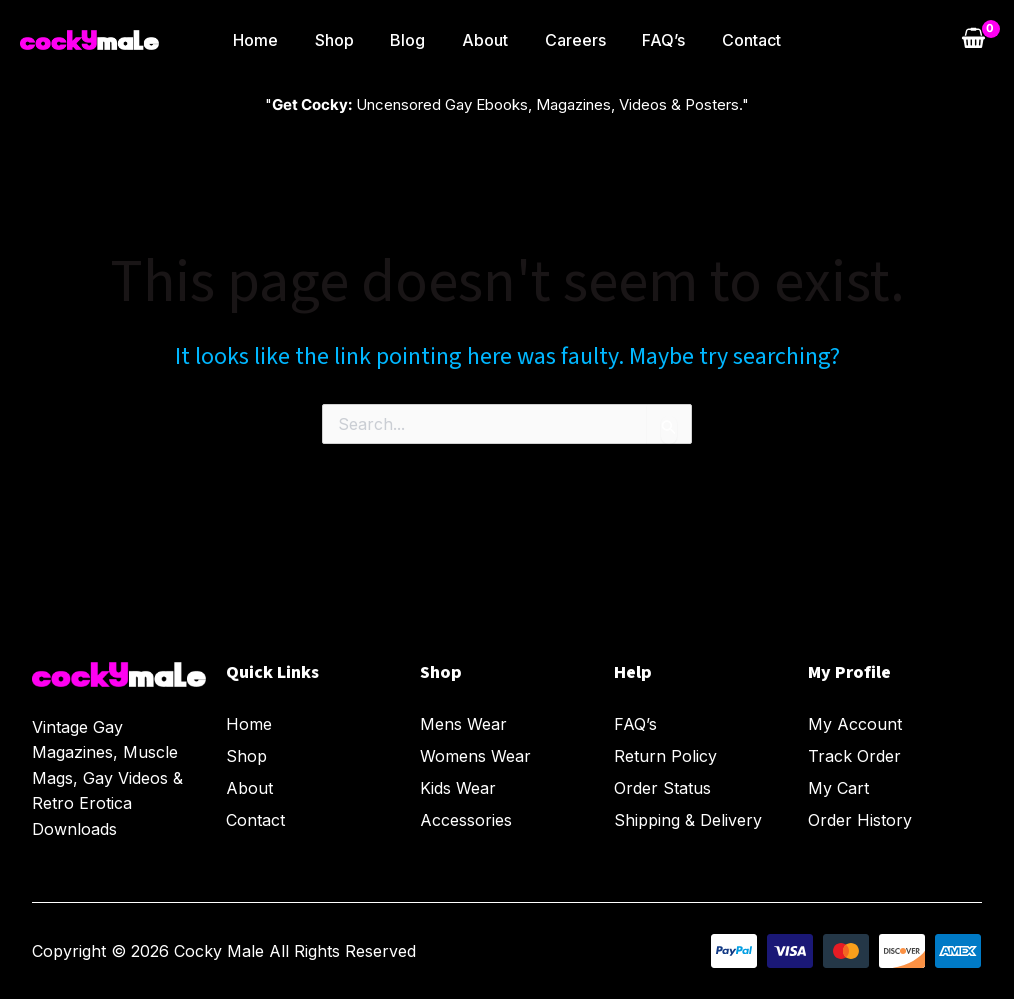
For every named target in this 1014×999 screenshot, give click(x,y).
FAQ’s (654, 40)
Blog (412, 40)
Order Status (662, 789)
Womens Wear (475, 757)
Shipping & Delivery (688, 821)
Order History (860, 821)
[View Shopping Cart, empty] (973, 40)
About (485, 40)
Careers (570, 40)
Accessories (466, 821)
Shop (343, 40)
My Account (855, 725)
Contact (737, 40)
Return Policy (665, 757)
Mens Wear (463, 725)
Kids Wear (458, 789)
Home (269, 40)
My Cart (838, 789)
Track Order (854, 757)
